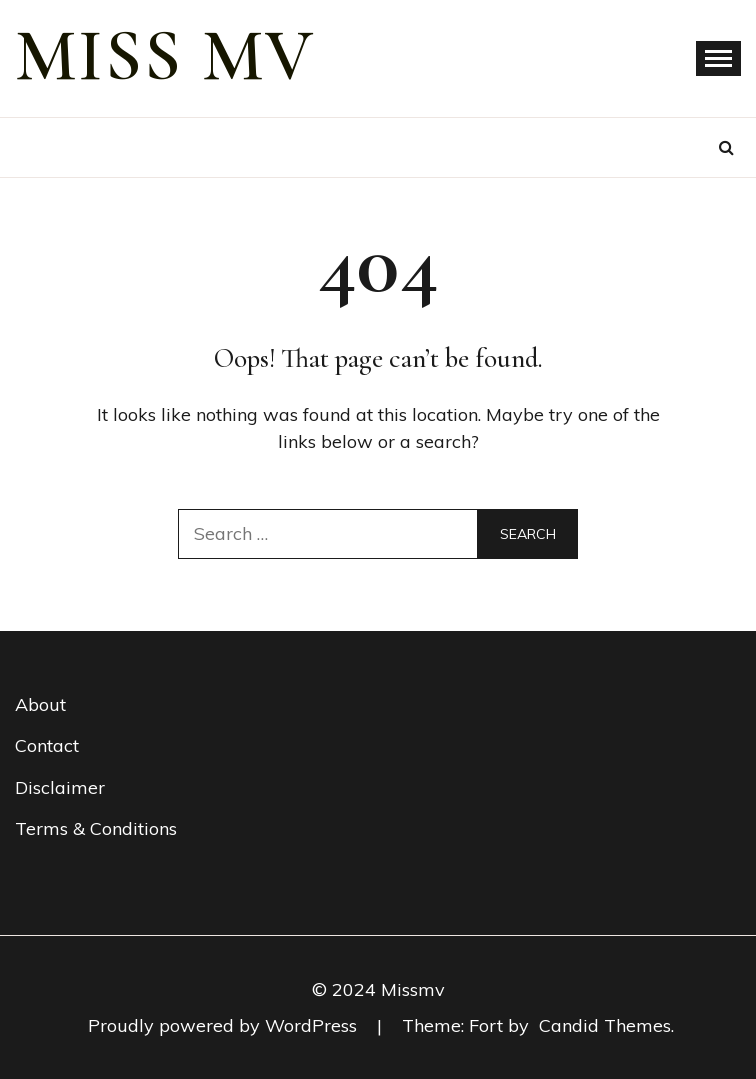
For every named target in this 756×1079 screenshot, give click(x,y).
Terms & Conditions (96, 828)
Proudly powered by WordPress (225, 1025)
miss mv (165, 56)
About (40, 704)
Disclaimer (60, 787)
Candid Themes (605, 1025)
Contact (47, 745)
